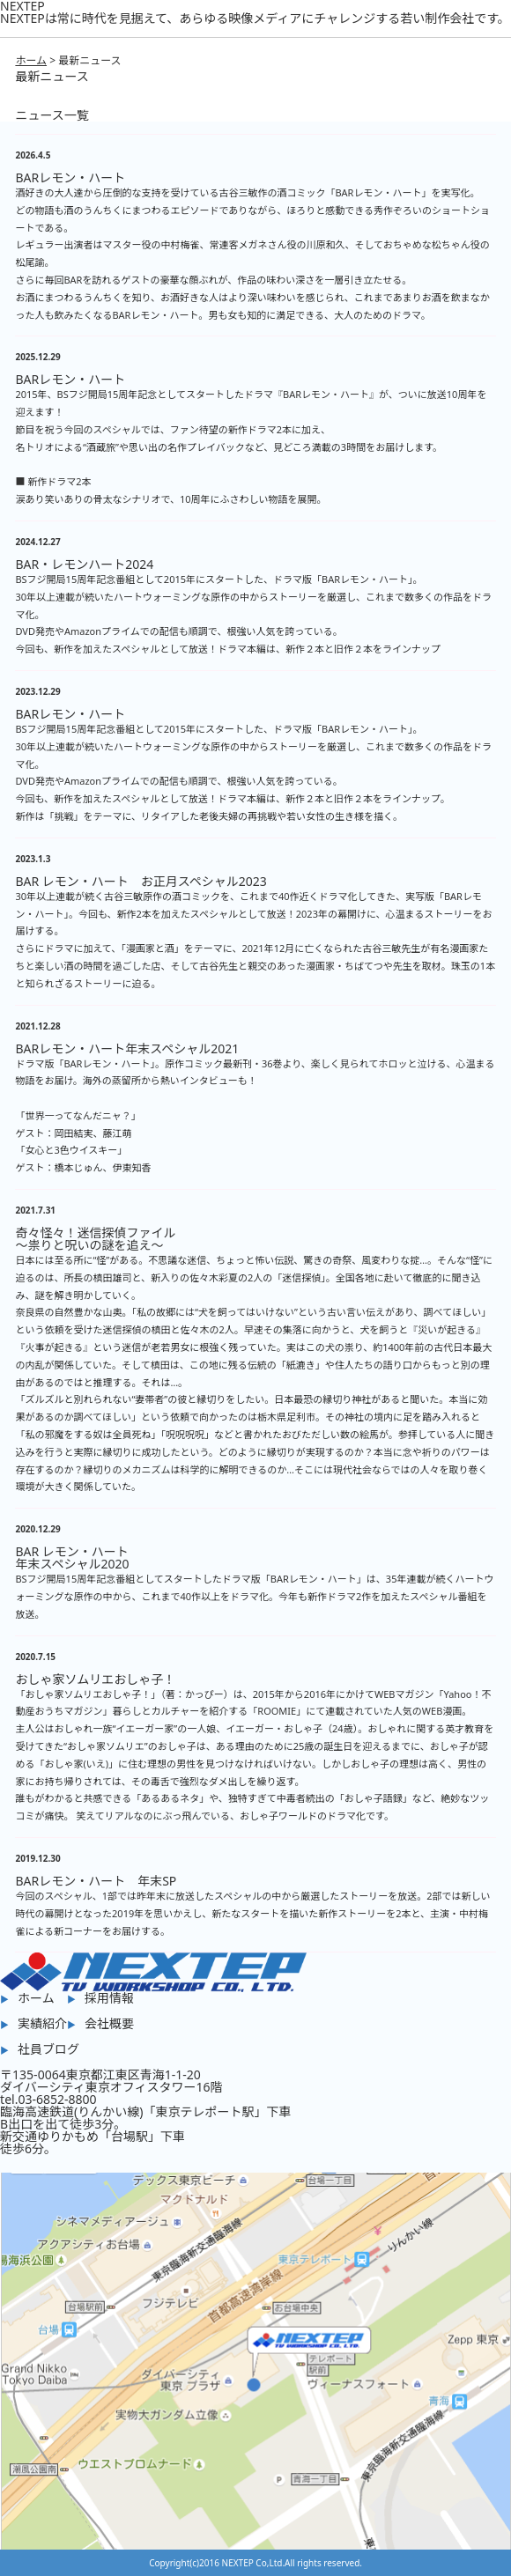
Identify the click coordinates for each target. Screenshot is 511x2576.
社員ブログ (48, 2049)
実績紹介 (42, 2023)
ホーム (31, 60)
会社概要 (109, 2023)
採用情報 (109, 1997)
